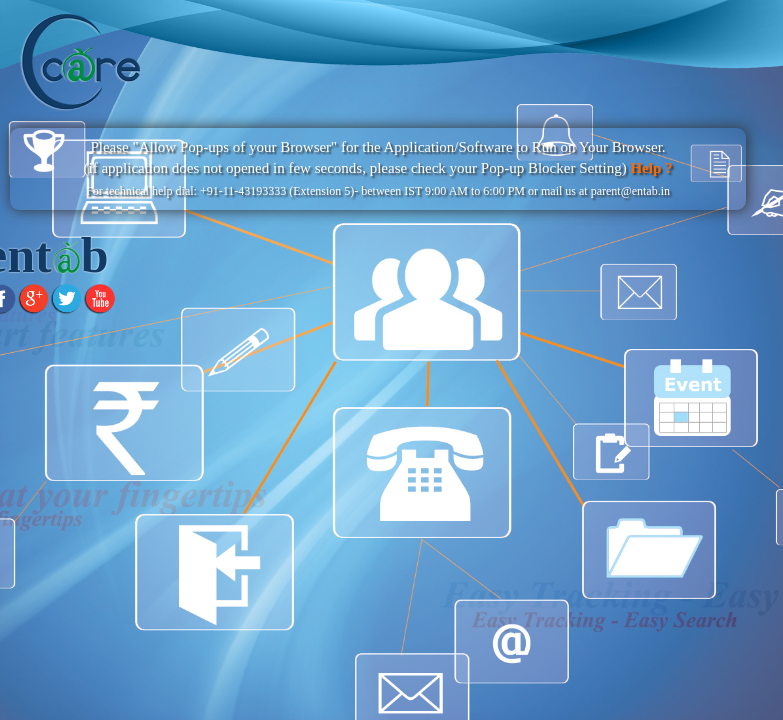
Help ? (650, 168)
